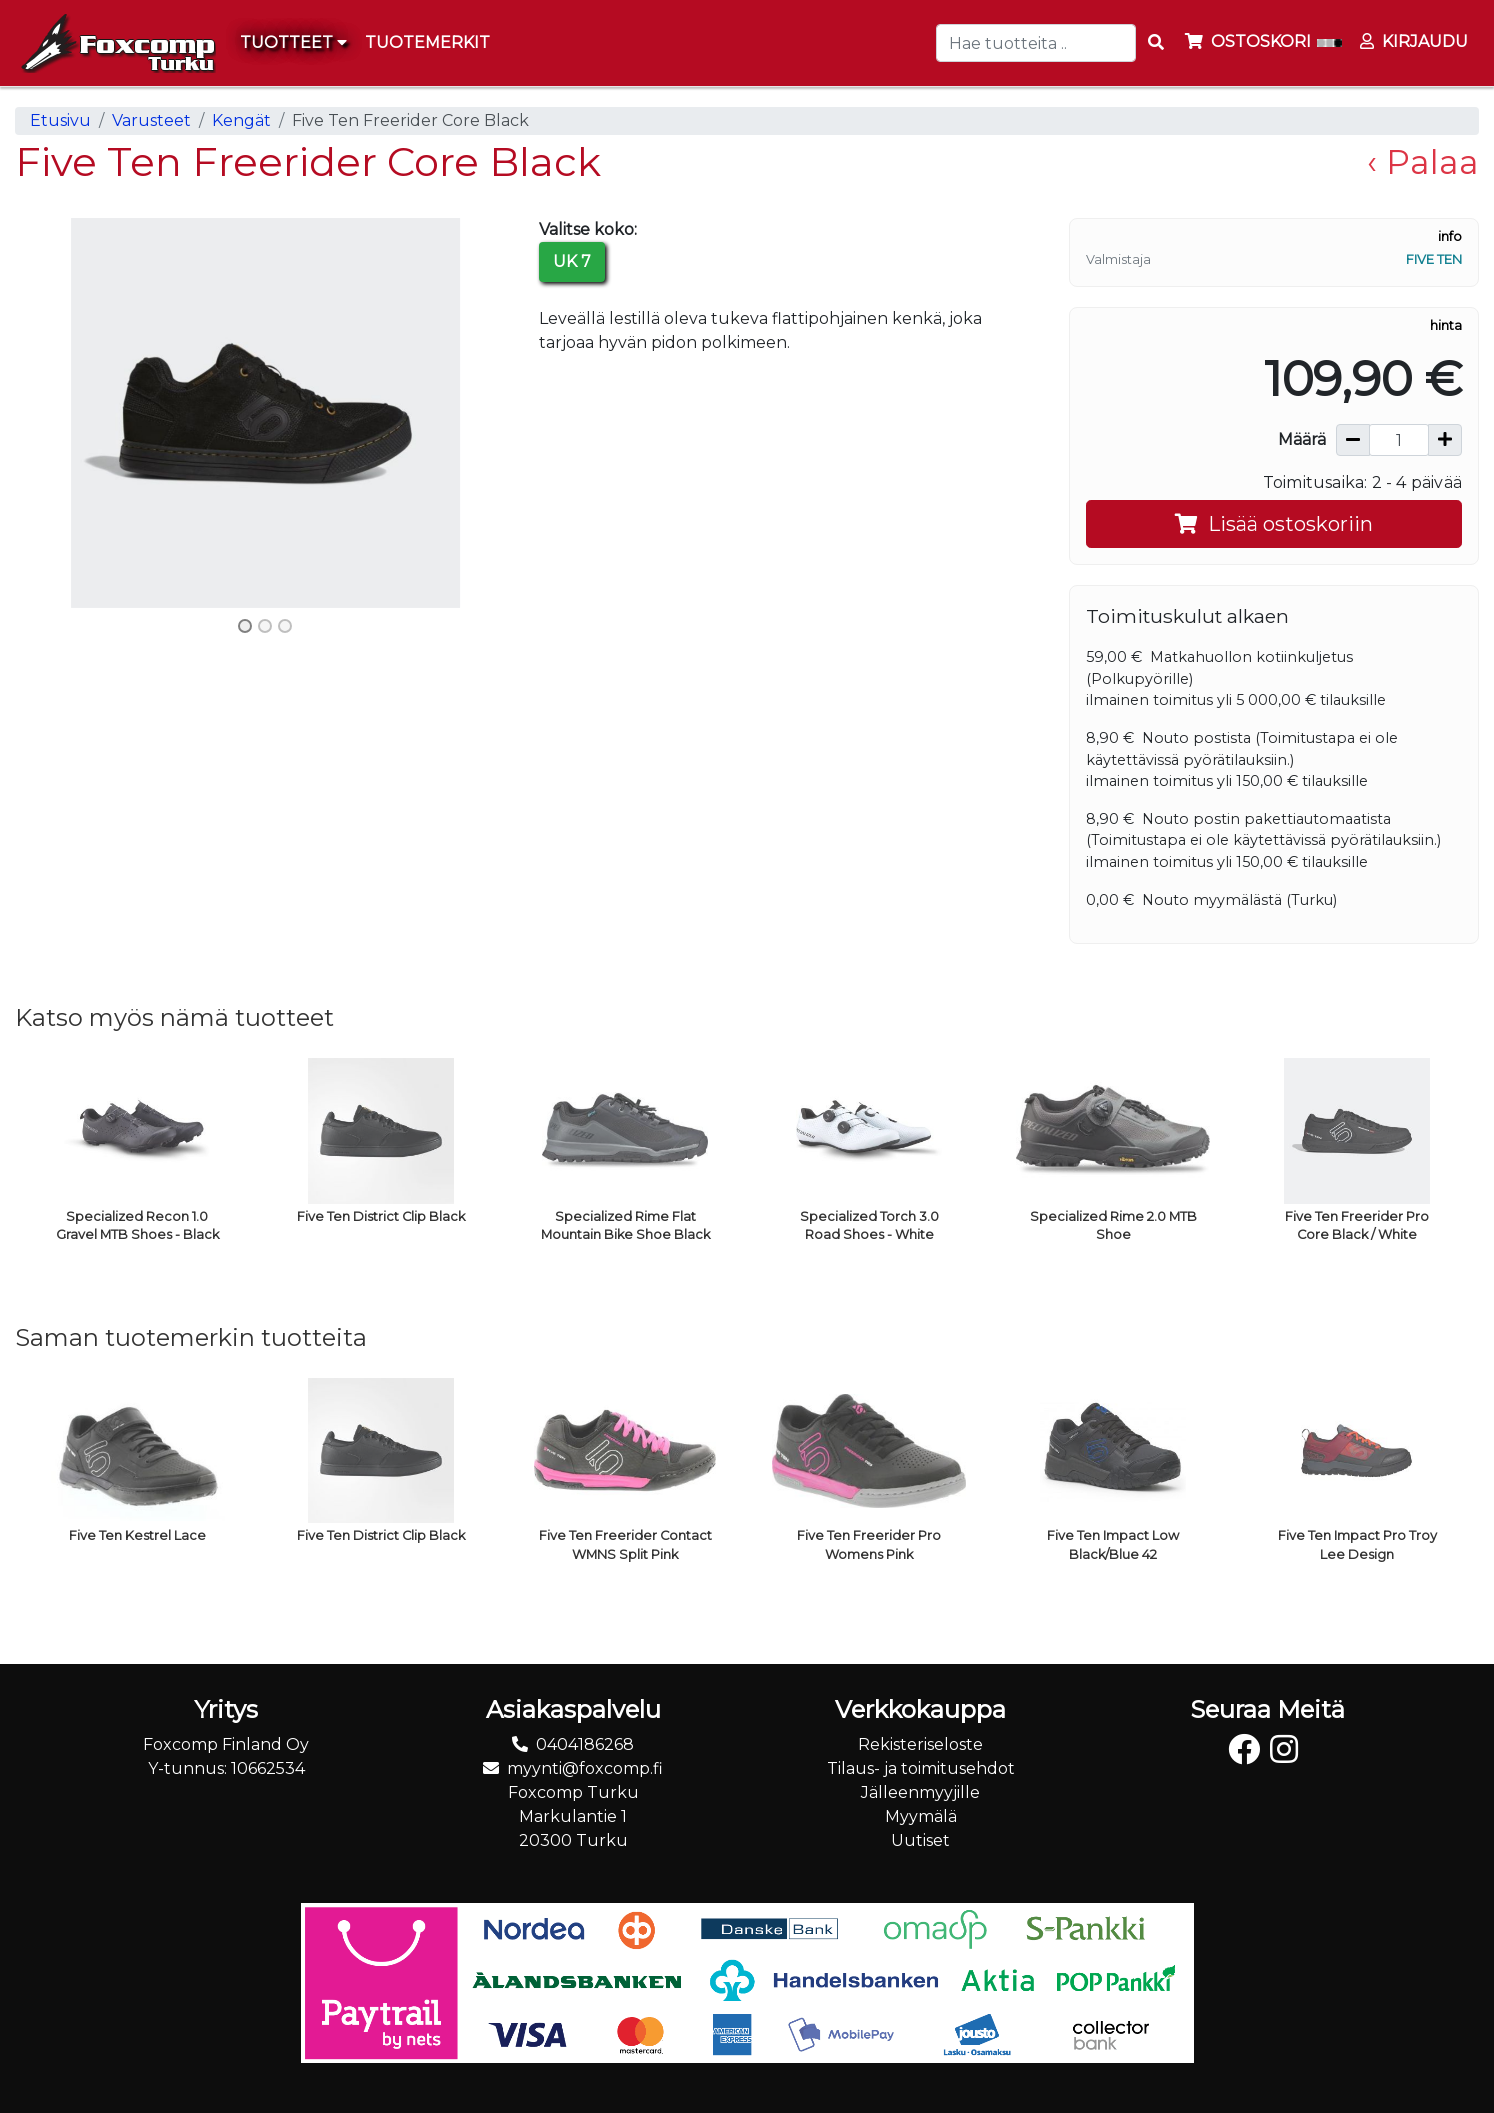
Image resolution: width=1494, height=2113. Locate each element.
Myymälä (921, 1816)
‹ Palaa (1423, 162)
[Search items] (1156, 43)
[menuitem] (428, 43)
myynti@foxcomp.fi (585, 1768)
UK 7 (572, 261)
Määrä (1302, 439)
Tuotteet (293, 42)
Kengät (241, 120)
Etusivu (60, 120)
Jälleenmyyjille (920, 1792)
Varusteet (151, 120)
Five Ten (1434, 259)
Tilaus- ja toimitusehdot (921, 1768)
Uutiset (920, 1840)
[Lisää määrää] (1445, 440)
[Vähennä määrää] (1353, 440)
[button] (52, 412)
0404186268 (585, 1744)
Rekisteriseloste (920, 1744)
